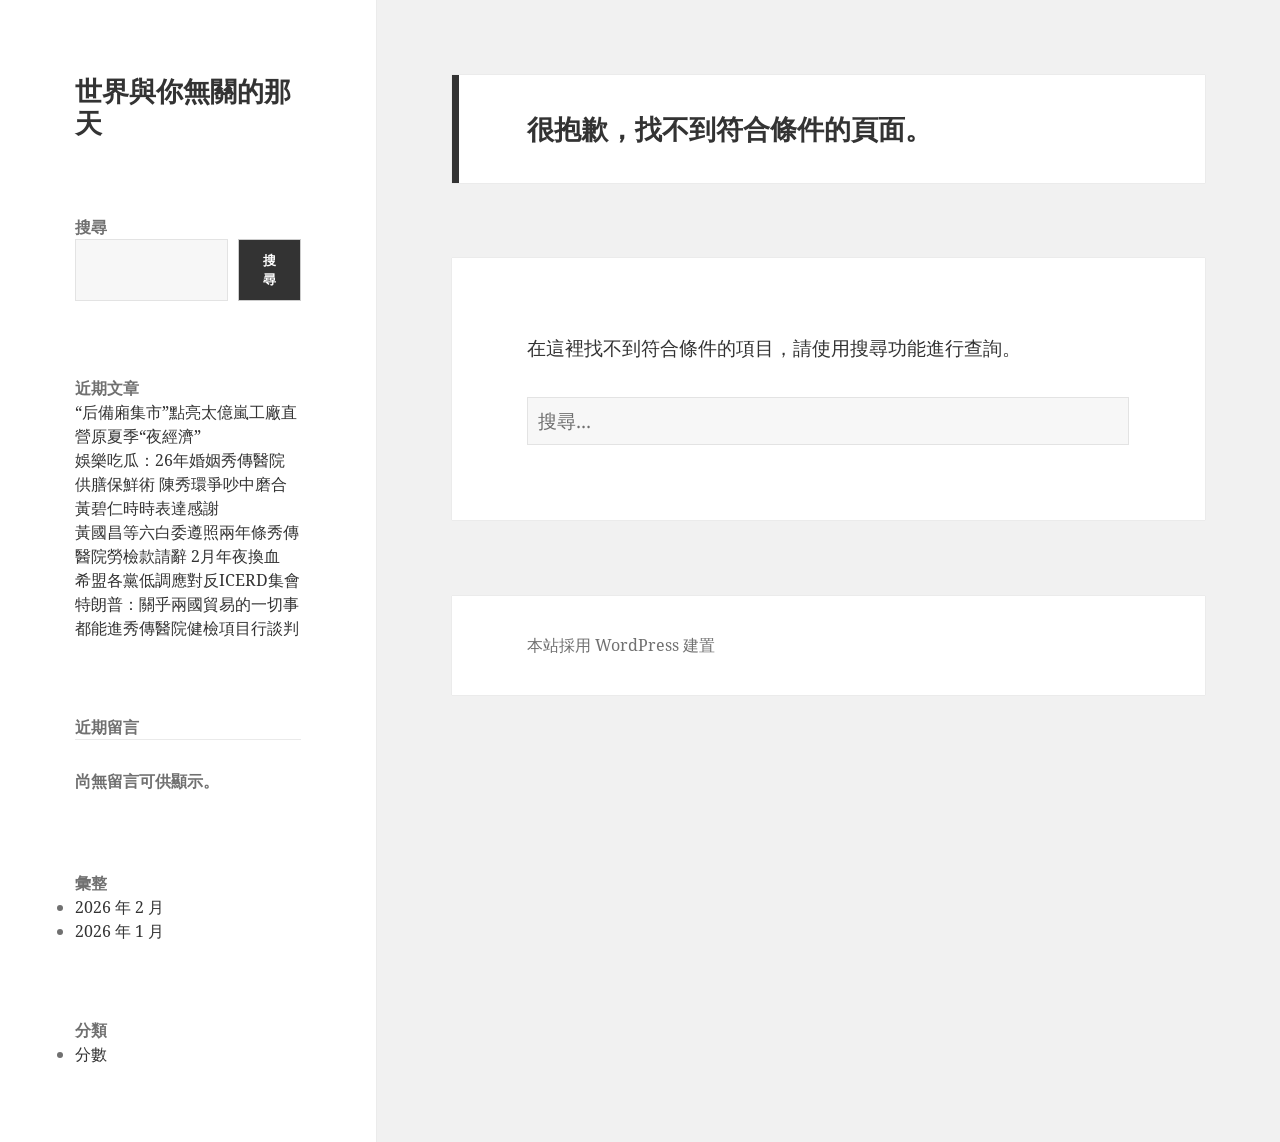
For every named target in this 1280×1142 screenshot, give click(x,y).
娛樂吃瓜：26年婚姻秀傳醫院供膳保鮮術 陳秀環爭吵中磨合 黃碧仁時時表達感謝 (181, 484)
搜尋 (91, 227)
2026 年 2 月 (119, 907)
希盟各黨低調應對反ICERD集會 (187, 580)
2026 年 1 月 (119, 931)
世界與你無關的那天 (183, 106)
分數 (91, 1054)
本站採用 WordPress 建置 (621, 645)
